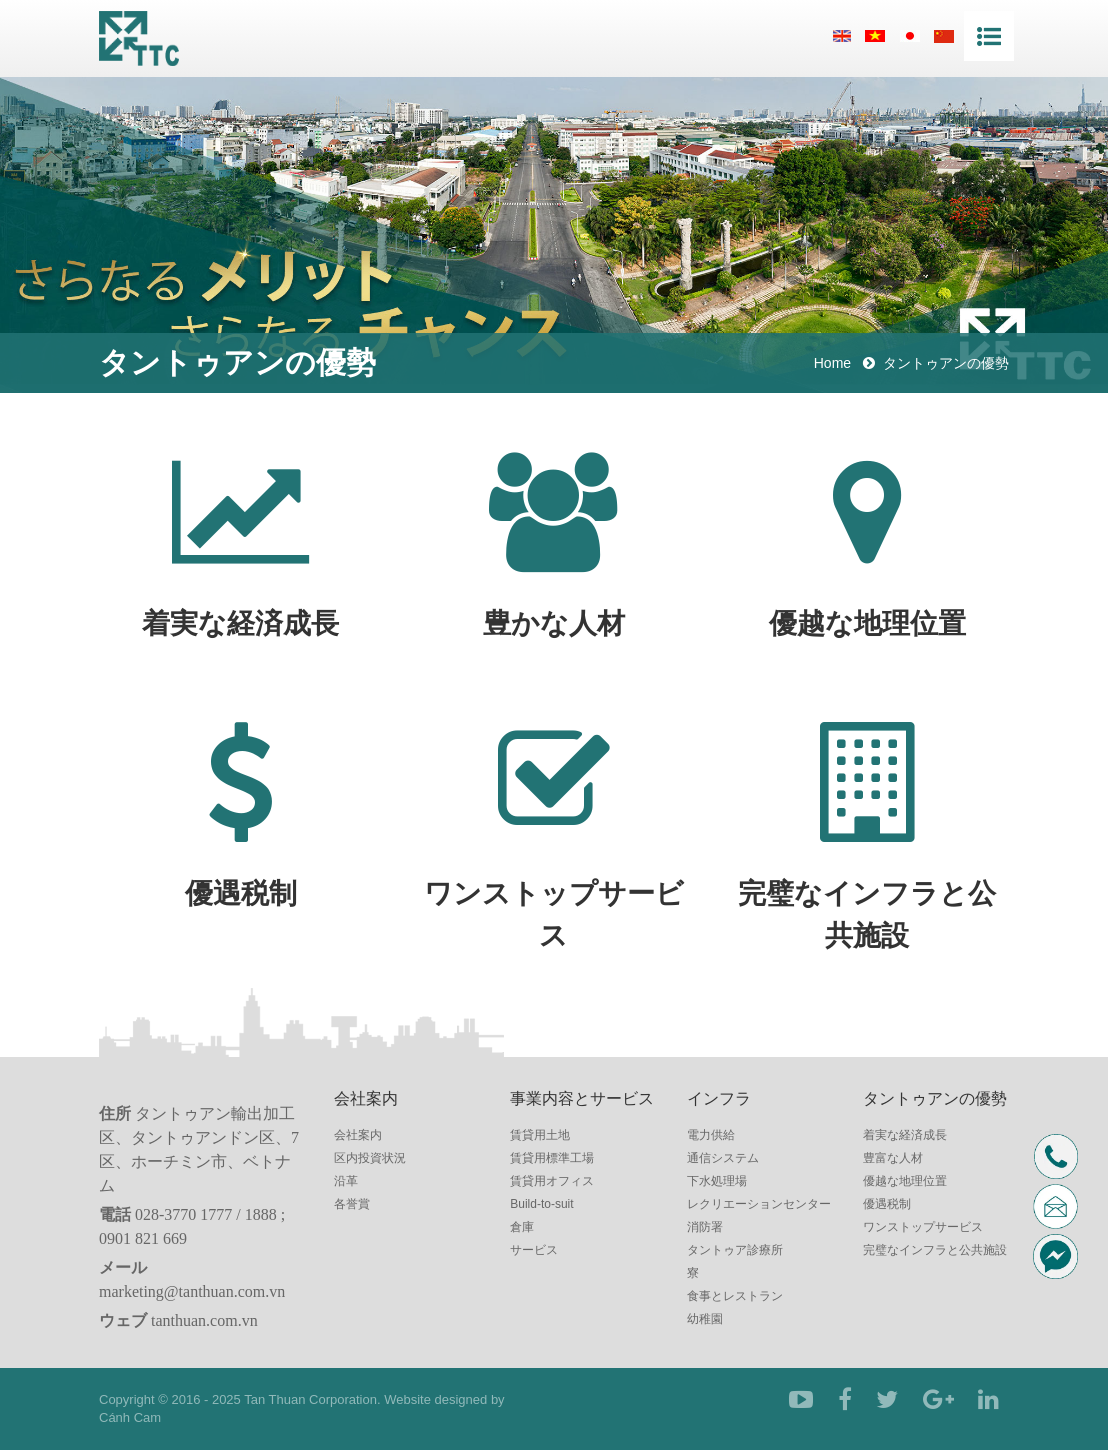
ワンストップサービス (923, 1227)
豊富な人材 (893, 1158)
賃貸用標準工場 (552, 1158)
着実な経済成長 (905, 1135)
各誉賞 (352, 1204)
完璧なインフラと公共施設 (935, 1250)
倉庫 (522, 1227)
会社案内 (358, 1135)
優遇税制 (887, 1204)
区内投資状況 (370, 1158)
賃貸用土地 (540, 1135)
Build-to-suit (541, 1204)
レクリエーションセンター (759, 1204)
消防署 (705, 1227)
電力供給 (711, 1135)
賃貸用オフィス (552, 1181)
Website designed (435, 1399)
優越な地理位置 (905, 1181)
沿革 (346, 1181)
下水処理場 (717, 1181)
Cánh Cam (130, 1417)
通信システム (723, 1158)
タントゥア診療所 (735, 1250)
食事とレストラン (735, 1296)
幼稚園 (705, 1319)
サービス (534, 1250)
